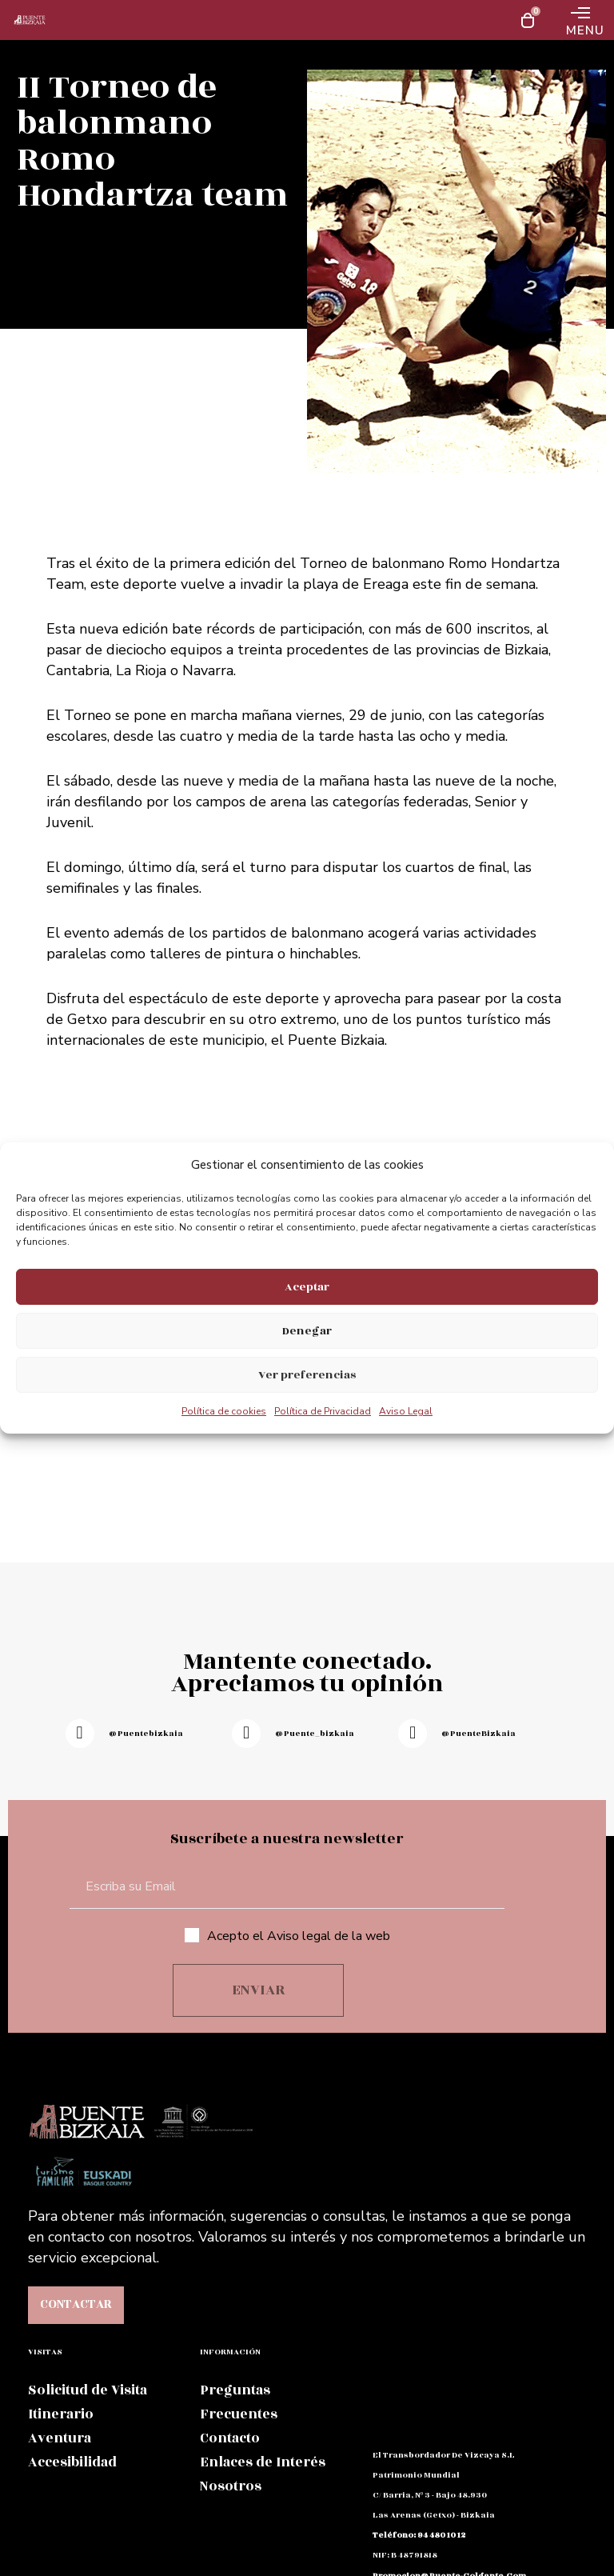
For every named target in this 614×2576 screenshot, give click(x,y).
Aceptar (307, 1286)
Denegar (307, 1330)
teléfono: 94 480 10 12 (419, 2535)
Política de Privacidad (322, 1411)
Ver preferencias (307, 1374)
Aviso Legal (406, 1411)
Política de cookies (223, 1411)
